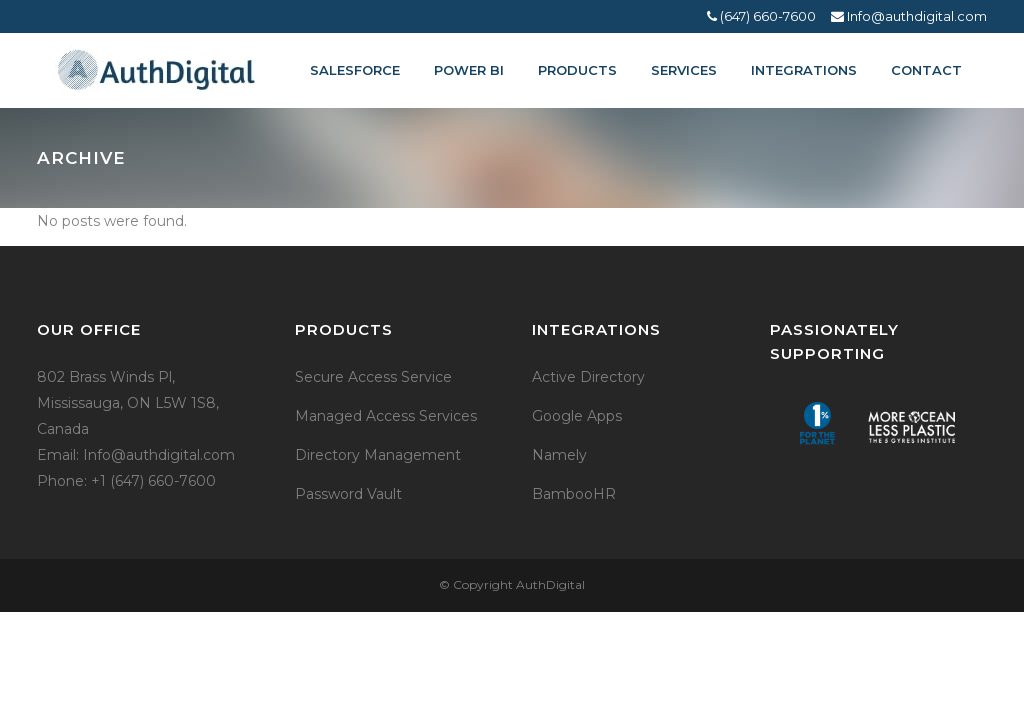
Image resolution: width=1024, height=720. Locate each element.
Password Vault (348, 494)
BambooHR (574, 494)
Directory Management (378, 455)
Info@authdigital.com (909, 16)
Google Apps (577, 416)
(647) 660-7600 (761, 16)
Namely (559, 455)
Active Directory (588, 377)
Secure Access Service (373, 377)
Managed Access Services (386, 416)
